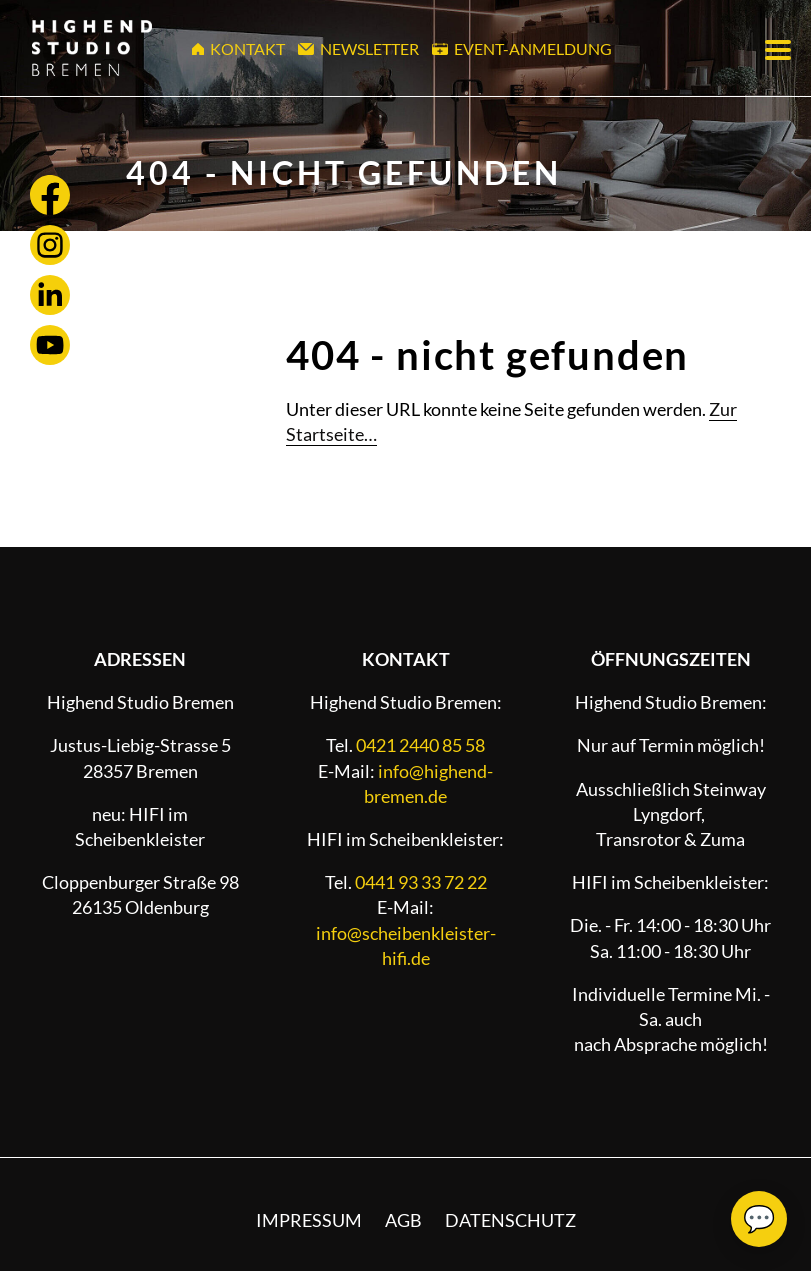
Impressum (309, 1220)
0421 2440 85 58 (420, 745)
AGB (403, 1220)
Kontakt (238, 48)
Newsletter (358, 48)
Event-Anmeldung (522, 48)
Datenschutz (510, 1220)
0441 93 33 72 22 (421, 882)
